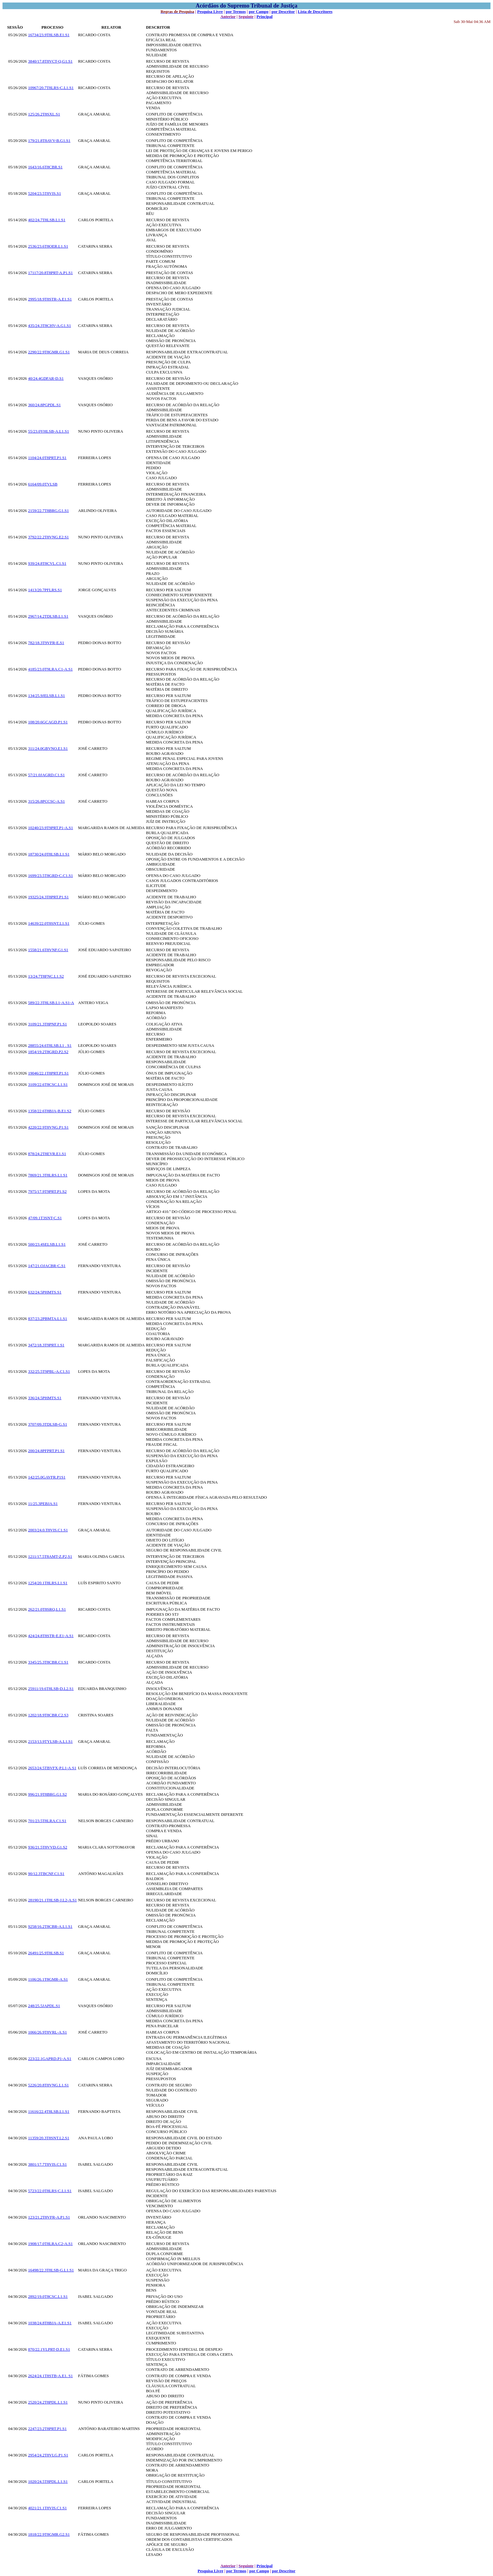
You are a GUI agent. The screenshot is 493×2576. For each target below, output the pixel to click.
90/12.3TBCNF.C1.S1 (46, 1873)
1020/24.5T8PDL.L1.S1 (48, 2481)
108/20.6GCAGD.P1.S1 (48, 722)
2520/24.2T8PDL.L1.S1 (48, 2402)
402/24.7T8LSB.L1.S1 (46, 219)
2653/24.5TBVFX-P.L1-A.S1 (52, 1767)
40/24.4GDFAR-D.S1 (46, 378)
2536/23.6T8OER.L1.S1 (48, 246)
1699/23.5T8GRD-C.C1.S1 (50, 875)
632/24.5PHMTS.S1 (44, 1292)
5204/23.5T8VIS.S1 (44, 193)
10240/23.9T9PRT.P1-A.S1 (50, 827)
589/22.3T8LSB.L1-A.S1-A (51, 1002)
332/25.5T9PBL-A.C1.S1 (49, 1371)
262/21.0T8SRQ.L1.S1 (47, 1609)
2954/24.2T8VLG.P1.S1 (48, 2455)
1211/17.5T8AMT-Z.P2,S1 (50, 1556)
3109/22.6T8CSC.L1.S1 (48, 1084)
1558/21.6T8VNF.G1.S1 (48, 949)
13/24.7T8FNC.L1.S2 (46, 976)
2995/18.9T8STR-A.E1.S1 (50, 299)
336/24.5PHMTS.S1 (44, 1397)
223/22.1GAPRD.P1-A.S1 (49, 2058)
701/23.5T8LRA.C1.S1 (47, 1820)
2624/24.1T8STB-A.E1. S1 (50, 2375)
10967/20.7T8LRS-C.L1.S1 (51, 87)
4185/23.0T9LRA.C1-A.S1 (50, 669)
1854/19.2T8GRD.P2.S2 (48, 1051)
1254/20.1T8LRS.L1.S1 (47, 1582)
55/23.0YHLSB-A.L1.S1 (48, 431)
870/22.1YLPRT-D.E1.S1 (49, 2349)
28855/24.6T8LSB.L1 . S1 (49, 1045)
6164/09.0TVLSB (43, 484)
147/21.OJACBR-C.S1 (46, 1265)
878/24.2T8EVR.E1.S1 (47, 1153)
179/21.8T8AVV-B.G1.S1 (49, 140)
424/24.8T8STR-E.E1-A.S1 (51, 1635)
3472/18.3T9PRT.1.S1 (46, 1345)
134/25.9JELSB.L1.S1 (46, 695)
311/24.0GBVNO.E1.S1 (48, 748)
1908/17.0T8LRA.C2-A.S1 (50, 2243)
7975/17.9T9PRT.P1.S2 (47, 1191)
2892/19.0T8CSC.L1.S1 (48, 2296)
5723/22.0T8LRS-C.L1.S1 (49, 2190)
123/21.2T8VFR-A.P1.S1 (49, 2217)
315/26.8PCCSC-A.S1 (46, 801)
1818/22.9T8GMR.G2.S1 (49, 2534)
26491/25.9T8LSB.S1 (46, 1952)
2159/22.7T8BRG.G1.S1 (48, 510)
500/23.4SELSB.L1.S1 (47, 1244)
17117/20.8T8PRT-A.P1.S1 (50, 272)
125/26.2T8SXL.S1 (44, 114)
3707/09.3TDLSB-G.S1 (47, 1424)
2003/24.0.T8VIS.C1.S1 (48, 1530)
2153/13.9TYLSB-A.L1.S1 (50, 1741)
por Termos (236, 11)
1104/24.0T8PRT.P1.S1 (47, 457)
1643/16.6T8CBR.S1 (45, 167)
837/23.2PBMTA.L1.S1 (47, 1318)
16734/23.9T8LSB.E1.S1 (48, 34)
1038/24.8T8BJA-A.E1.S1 (49, 2323)
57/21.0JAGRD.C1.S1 (46, 774)
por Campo (259, 11)
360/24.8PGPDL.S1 (44, 404)
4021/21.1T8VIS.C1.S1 (47, 2508)
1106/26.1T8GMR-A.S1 (48, 1979)
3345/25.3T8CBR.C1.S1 (48, 1662)
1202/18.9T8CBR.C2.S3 (48, 1715)
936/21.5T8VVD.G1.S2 (47, 1847)
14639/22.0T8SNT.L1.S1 (48, 923)
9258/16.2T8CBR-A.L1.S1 (50, 1926)
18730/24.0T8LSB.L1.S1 (48, 854)
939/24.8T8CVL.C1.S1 (47, 563)
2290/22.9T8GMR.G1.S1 (49, 352)
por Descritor (283, 11)
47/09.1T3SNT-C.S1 (45, 1217)
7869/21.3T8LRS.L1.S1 (47, 1175)
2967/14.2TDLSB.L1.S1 (48, 616)
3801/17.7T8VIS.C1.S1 (47, 2164)
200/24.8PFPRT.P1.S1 (46, 1450)
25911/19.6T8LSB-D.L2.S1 (51, 1688)
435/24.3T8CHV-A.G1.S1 (49, 325)
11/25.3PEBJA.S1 (43, 1503)
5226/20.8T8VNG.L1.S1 (48, 2085)
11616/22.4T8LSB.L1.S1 (48, 2111)
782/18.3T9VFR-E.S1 (46, 642)
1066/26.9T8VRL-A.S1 (47, 2032)
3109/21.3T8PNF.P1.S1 (47, 1024)
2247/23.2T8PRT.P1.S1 (47, 2428)
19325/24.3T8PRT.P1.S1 (48, 897)
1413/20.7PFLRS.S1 (45, 589)
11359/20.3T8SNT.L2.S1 (48, 2137)
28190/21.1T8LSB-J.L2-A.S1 (52, 1900)
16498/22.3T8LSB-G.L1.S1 (51, 2270)
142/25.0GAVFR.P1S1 (46, 1477)
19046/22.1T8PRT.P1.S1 (48, 1073)
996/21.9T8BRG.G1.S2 (47, 1794)
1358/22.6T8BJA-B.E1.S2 (49, 1110)
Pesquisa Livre (210, 11)
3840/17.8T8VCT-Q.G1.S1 (50, 61)
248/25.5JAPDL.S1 (44, 2005)
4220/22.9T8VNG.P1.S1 (48, 1127)
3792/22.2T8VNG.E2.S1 (48, 537)
